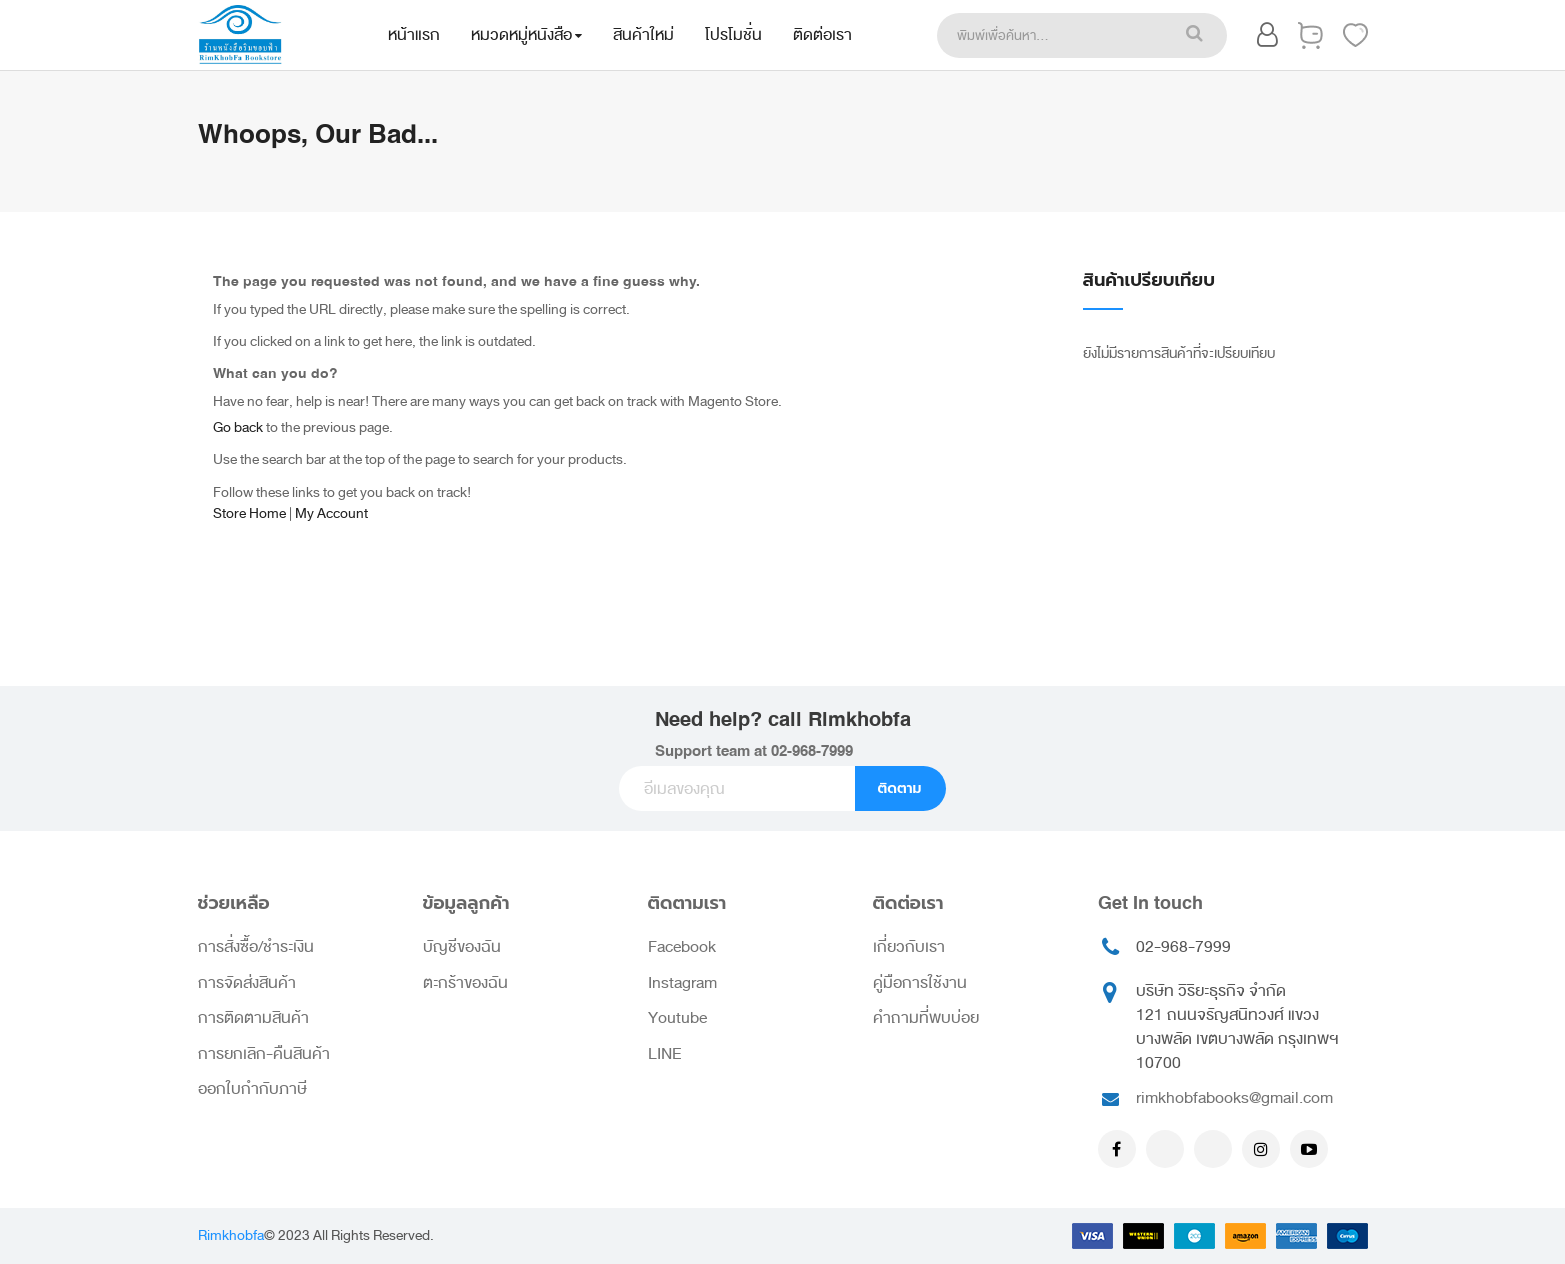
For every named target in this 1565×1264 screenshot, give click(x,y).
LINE (665, 1054)
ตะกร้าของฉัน (465, 983)
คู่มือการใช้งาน (920, 983)
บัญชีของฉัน (462, 947)
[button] (1267, 38)
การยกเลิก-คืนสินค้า (264, 1054)
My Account (331, 513)
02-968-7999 (812, 751)
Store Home (249, 513)
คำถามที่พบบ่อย (926, 1018)
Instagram (682, 983)
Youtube (677, 1018)
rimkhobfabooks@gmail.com (1234, 1098)
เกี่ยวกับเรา (909, 947)
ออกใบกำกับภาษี (252, 1089)
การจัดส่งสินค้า (247, 983)
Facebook (682, 947)
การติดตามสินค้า (253, 1018)
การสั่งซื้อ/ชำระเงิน (256, 947)
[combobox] (1050, 35)
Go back (238, 427)
